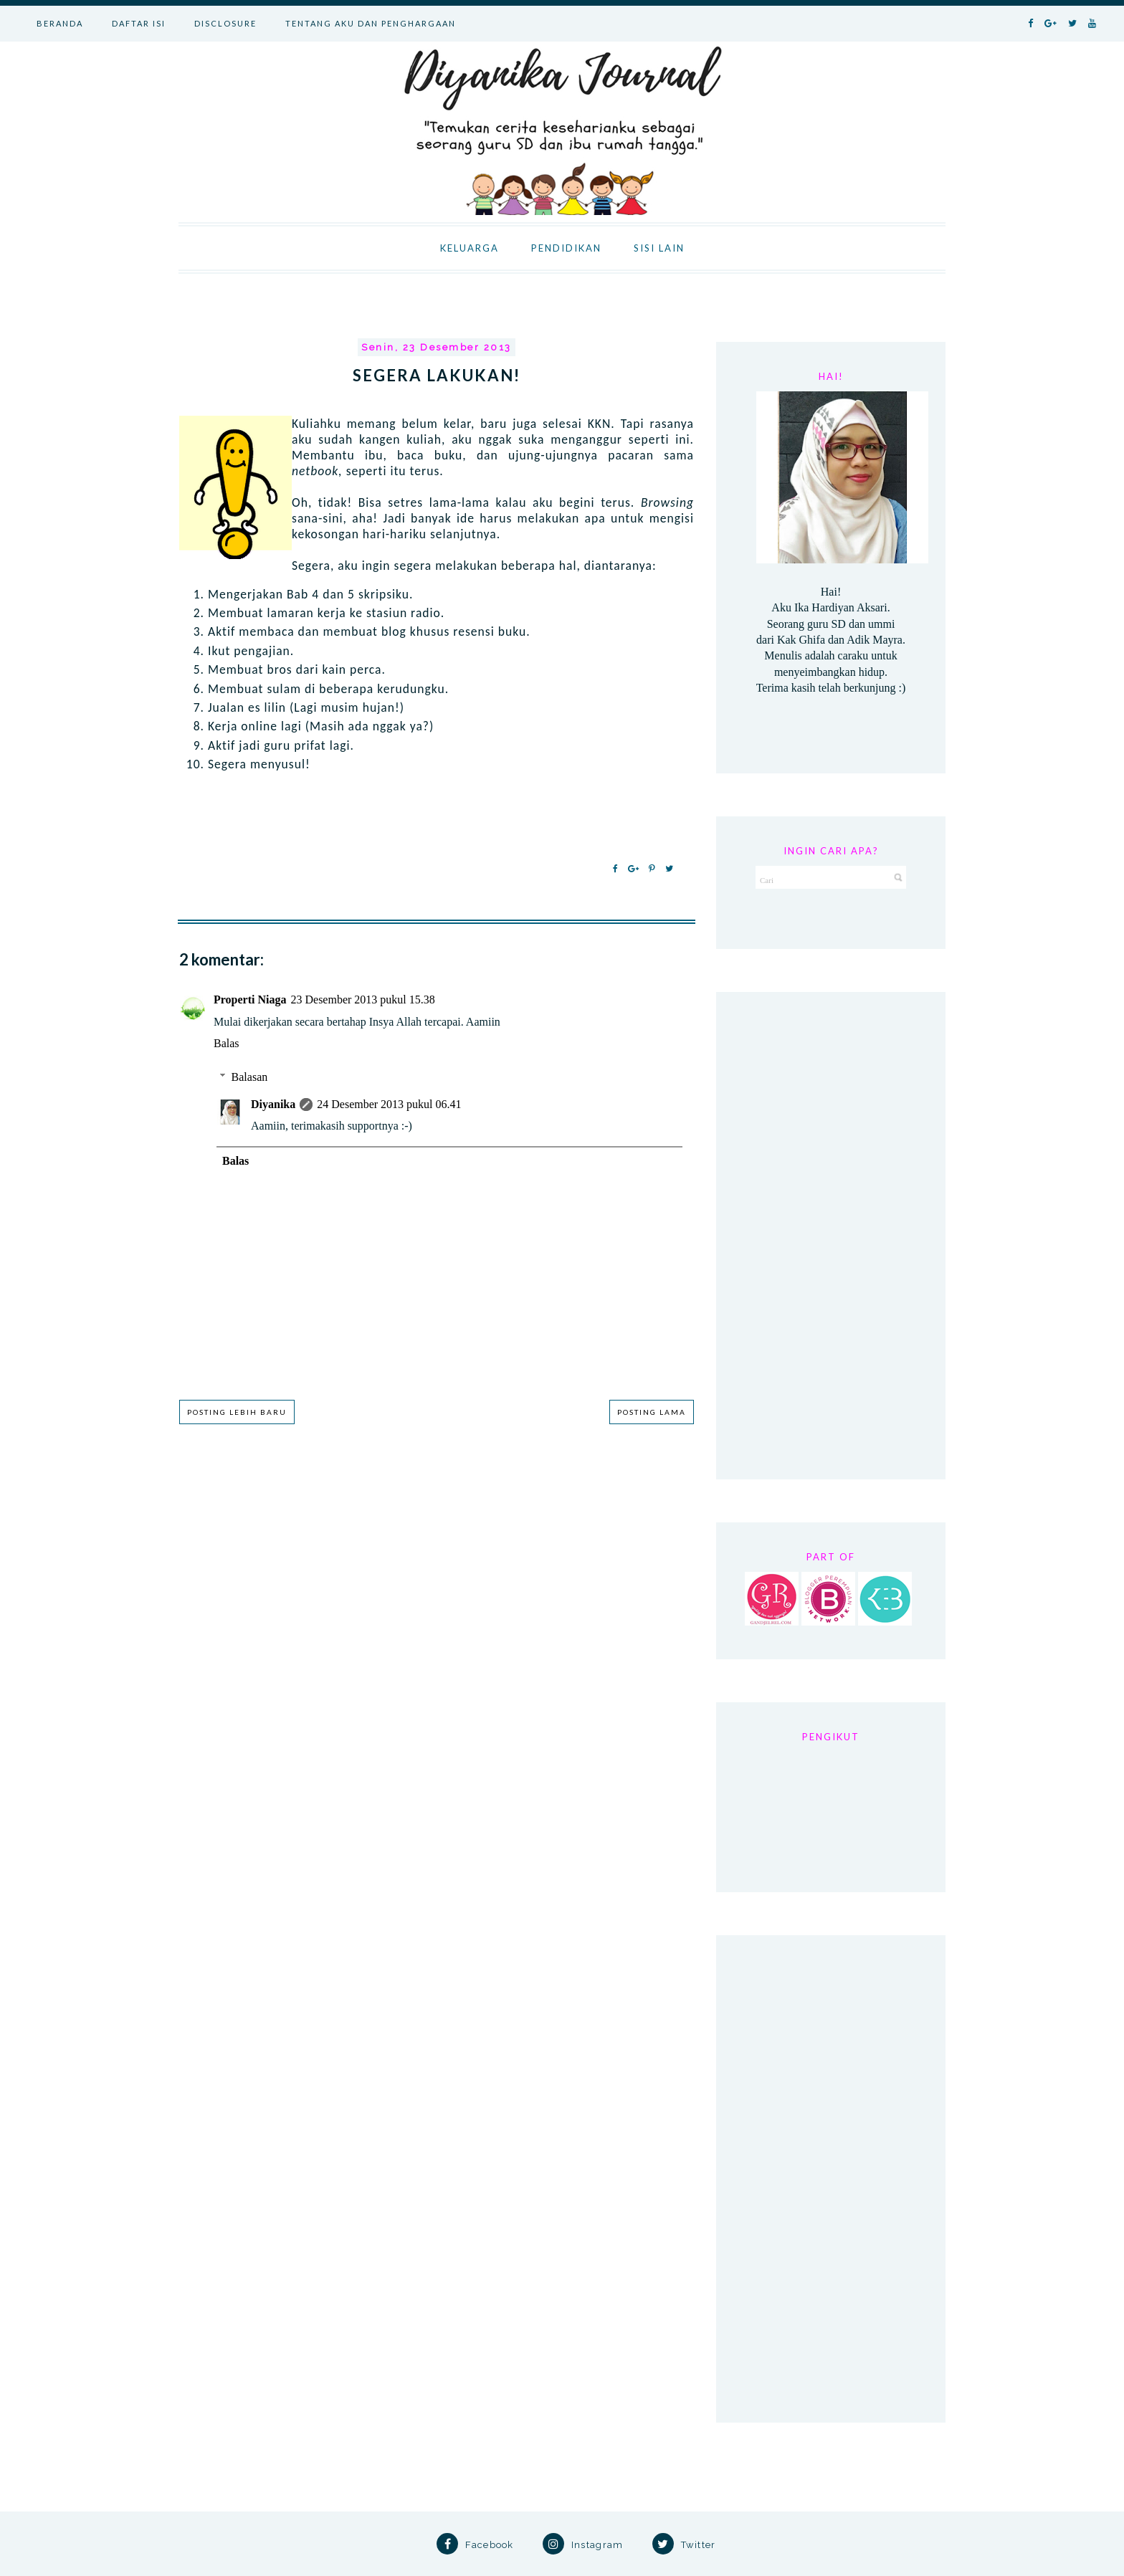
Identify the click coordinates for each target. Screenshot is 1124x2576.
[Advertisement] (831, 1236)
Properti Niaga (250, 999)
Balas (226, 1043)
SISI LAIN (659, 248)
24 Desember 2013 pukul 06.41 (389, 1104)
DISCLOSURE (225, 23)
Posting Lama (651, 1412)
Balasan (250, 1077)
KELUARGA (469, 248)
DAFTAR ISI (139, 23)
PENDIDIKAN (566, 248)
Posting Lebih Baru (237, 1412)
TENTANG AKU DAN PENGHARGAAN (370, 23)
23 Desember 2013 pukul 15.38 (362, 999)
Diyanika (273, 1104)
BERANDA (60, 23)
